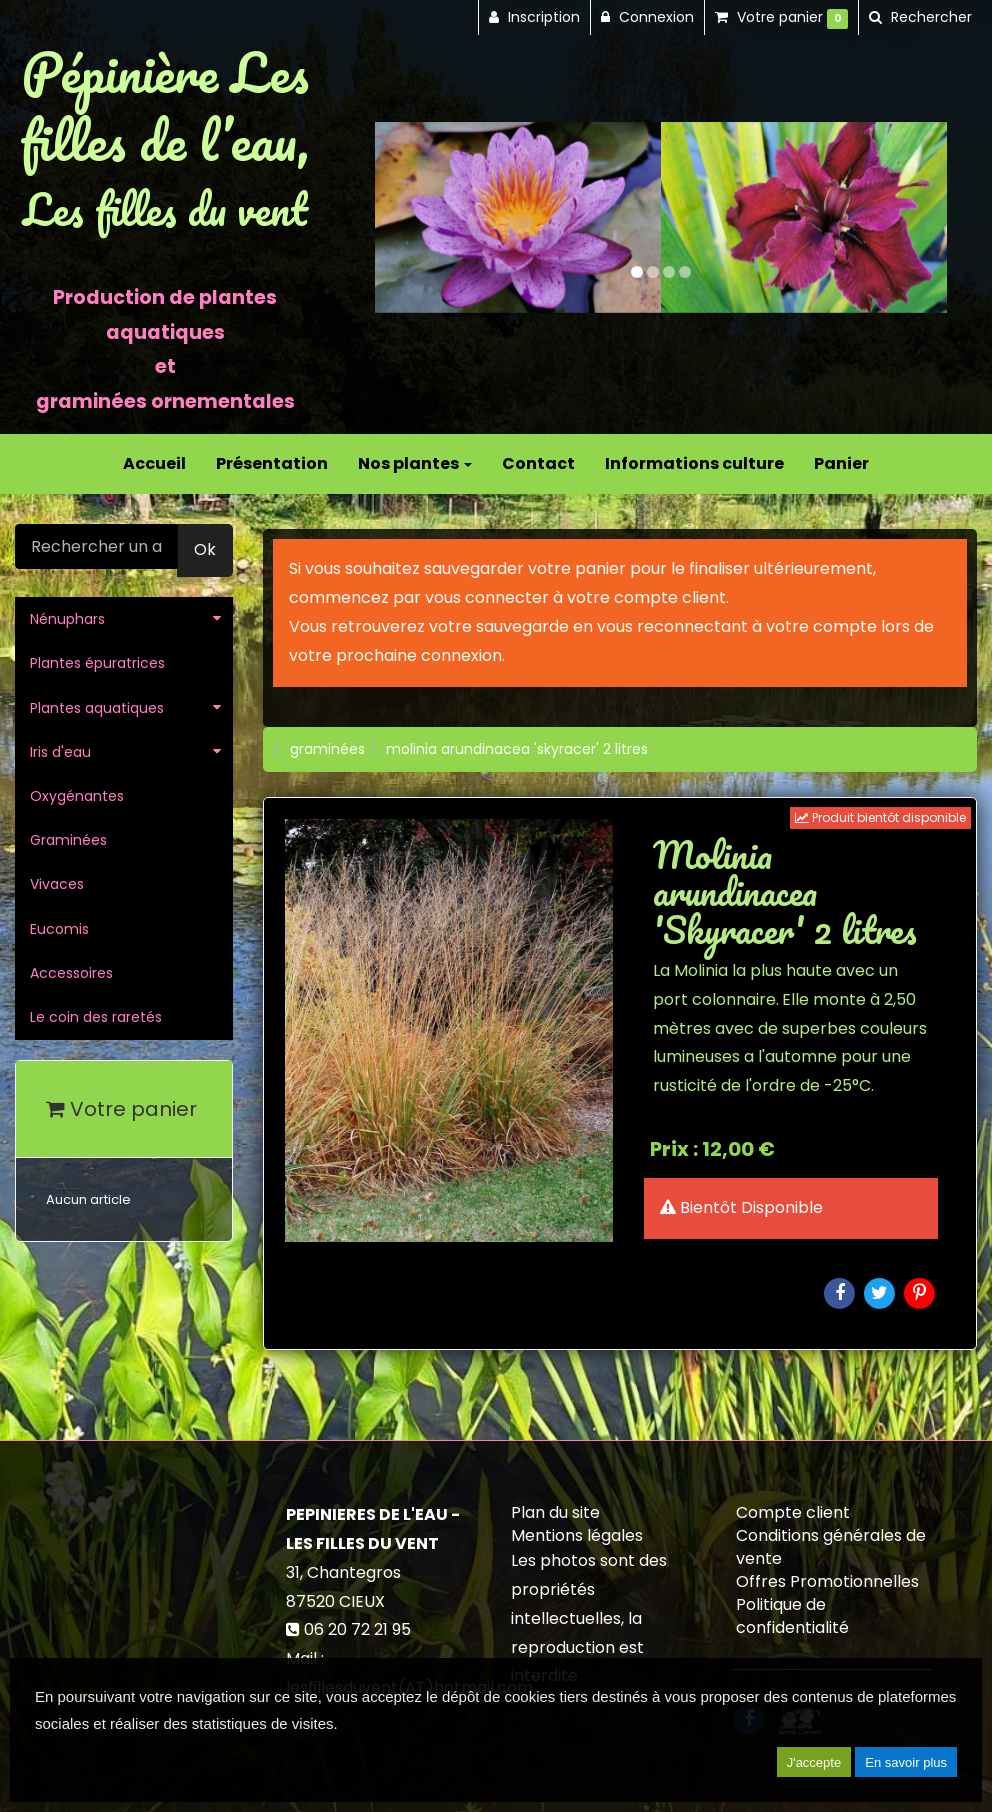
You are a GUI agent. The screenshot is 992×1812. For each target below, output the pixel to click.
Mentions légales (577, 1535)
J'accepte (814, 1762)
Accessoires (71, 973)
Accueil (154, 463)
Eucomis (59, 929)
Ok (205, 549)
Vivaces (57, 884)
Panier (841, 463)
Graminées (68, 840)
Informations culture (694, 463)
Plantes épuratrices (97, 663)
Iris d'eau (60, 752)
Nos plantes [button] (415, 463)
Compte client (793, 1512)
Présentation (272, 463)
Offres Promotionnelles (827, 1581)
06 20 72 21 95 (357, 1629)
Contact (538, 463)
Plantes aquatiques (97, 708)
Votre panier (121, 1109)
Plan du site (555, 1512)
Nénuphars (67, 619)
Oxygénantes (77, 796)
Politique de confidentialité (792, 1616)
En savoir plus (906, 1762)
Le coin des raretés (96, 1017)
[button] (403, 217)
